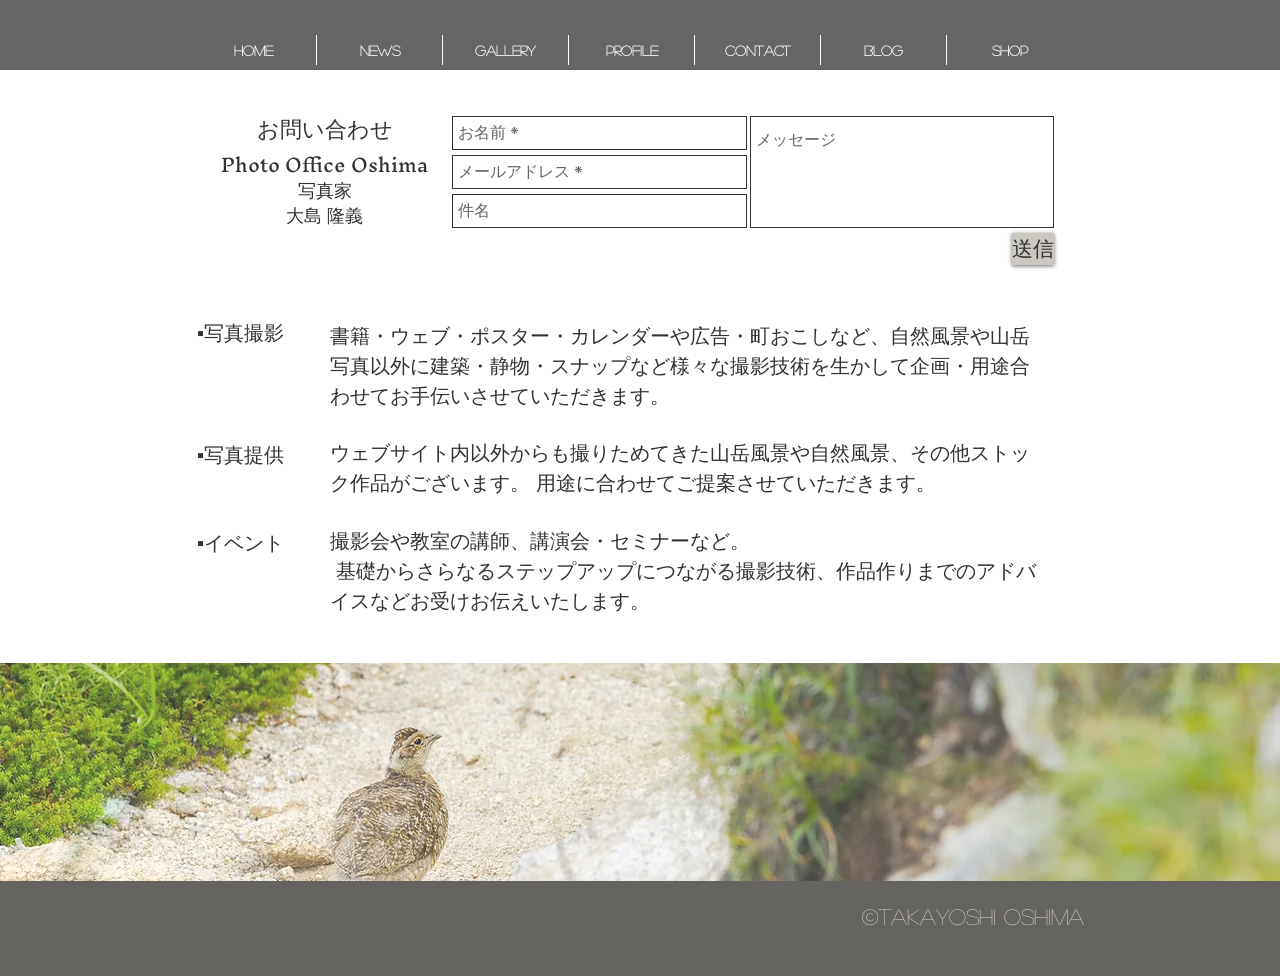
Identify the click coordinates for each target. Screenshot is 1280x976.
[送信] (1033, 249)
